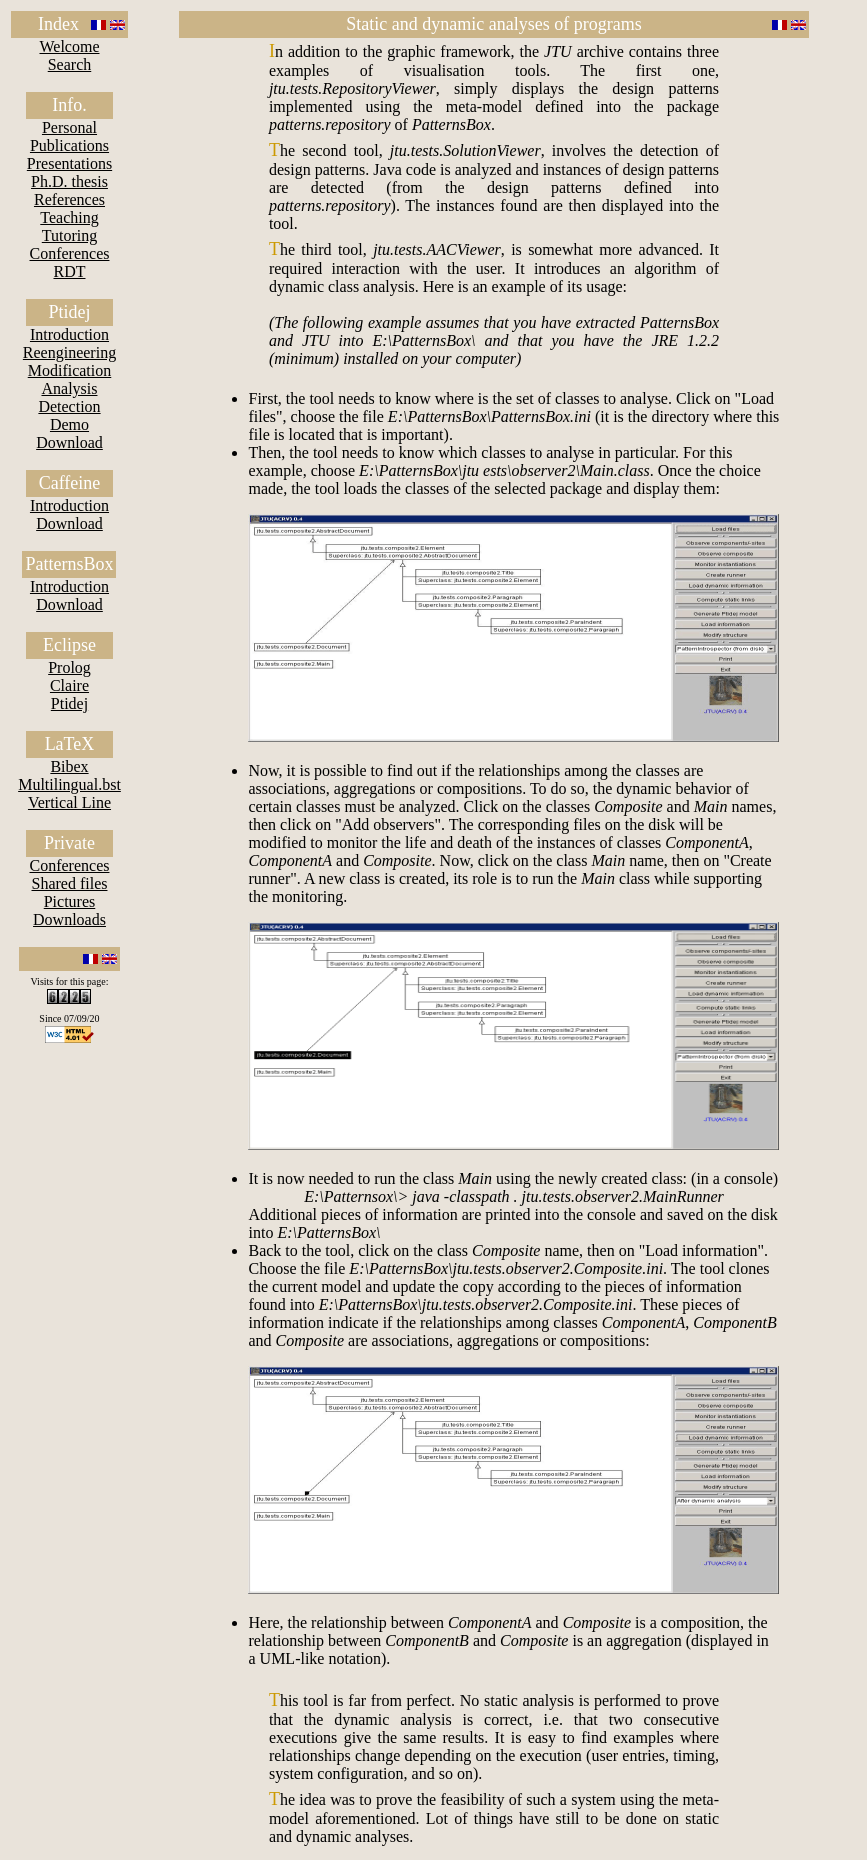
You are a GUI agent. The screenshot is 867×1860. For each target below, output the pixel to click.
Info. (69, 105)
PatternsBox (69, 564)
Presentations (69, 163)
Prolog (69, 667)
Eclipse (69, 645)
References (69, 199)
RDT (69, 271)
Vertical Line (69, 802)
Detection (69, 406)
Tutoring (69, 235)
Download (69, 442)
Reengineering (69, 352)
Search (70, 64)
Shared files (70, 883)
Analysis (69, 388)
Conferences (70, 253)
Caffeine (70, 483)
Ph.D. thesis (69, 181)
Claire (69, 685)
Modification (70, 370)
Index (58, 24)
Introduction (69, 334)
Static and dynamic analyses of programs (493, 24)
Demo (69, 424)
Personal (69, 127)
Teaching (69, 217)
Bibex (69, 766)
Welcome (69, 46)
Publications (69, 145)
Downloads (69, 919)
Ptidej (69, 312)
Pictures (70, 901)
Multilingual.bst (69, 784)
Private (69, 843)
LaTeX (70, 744)
